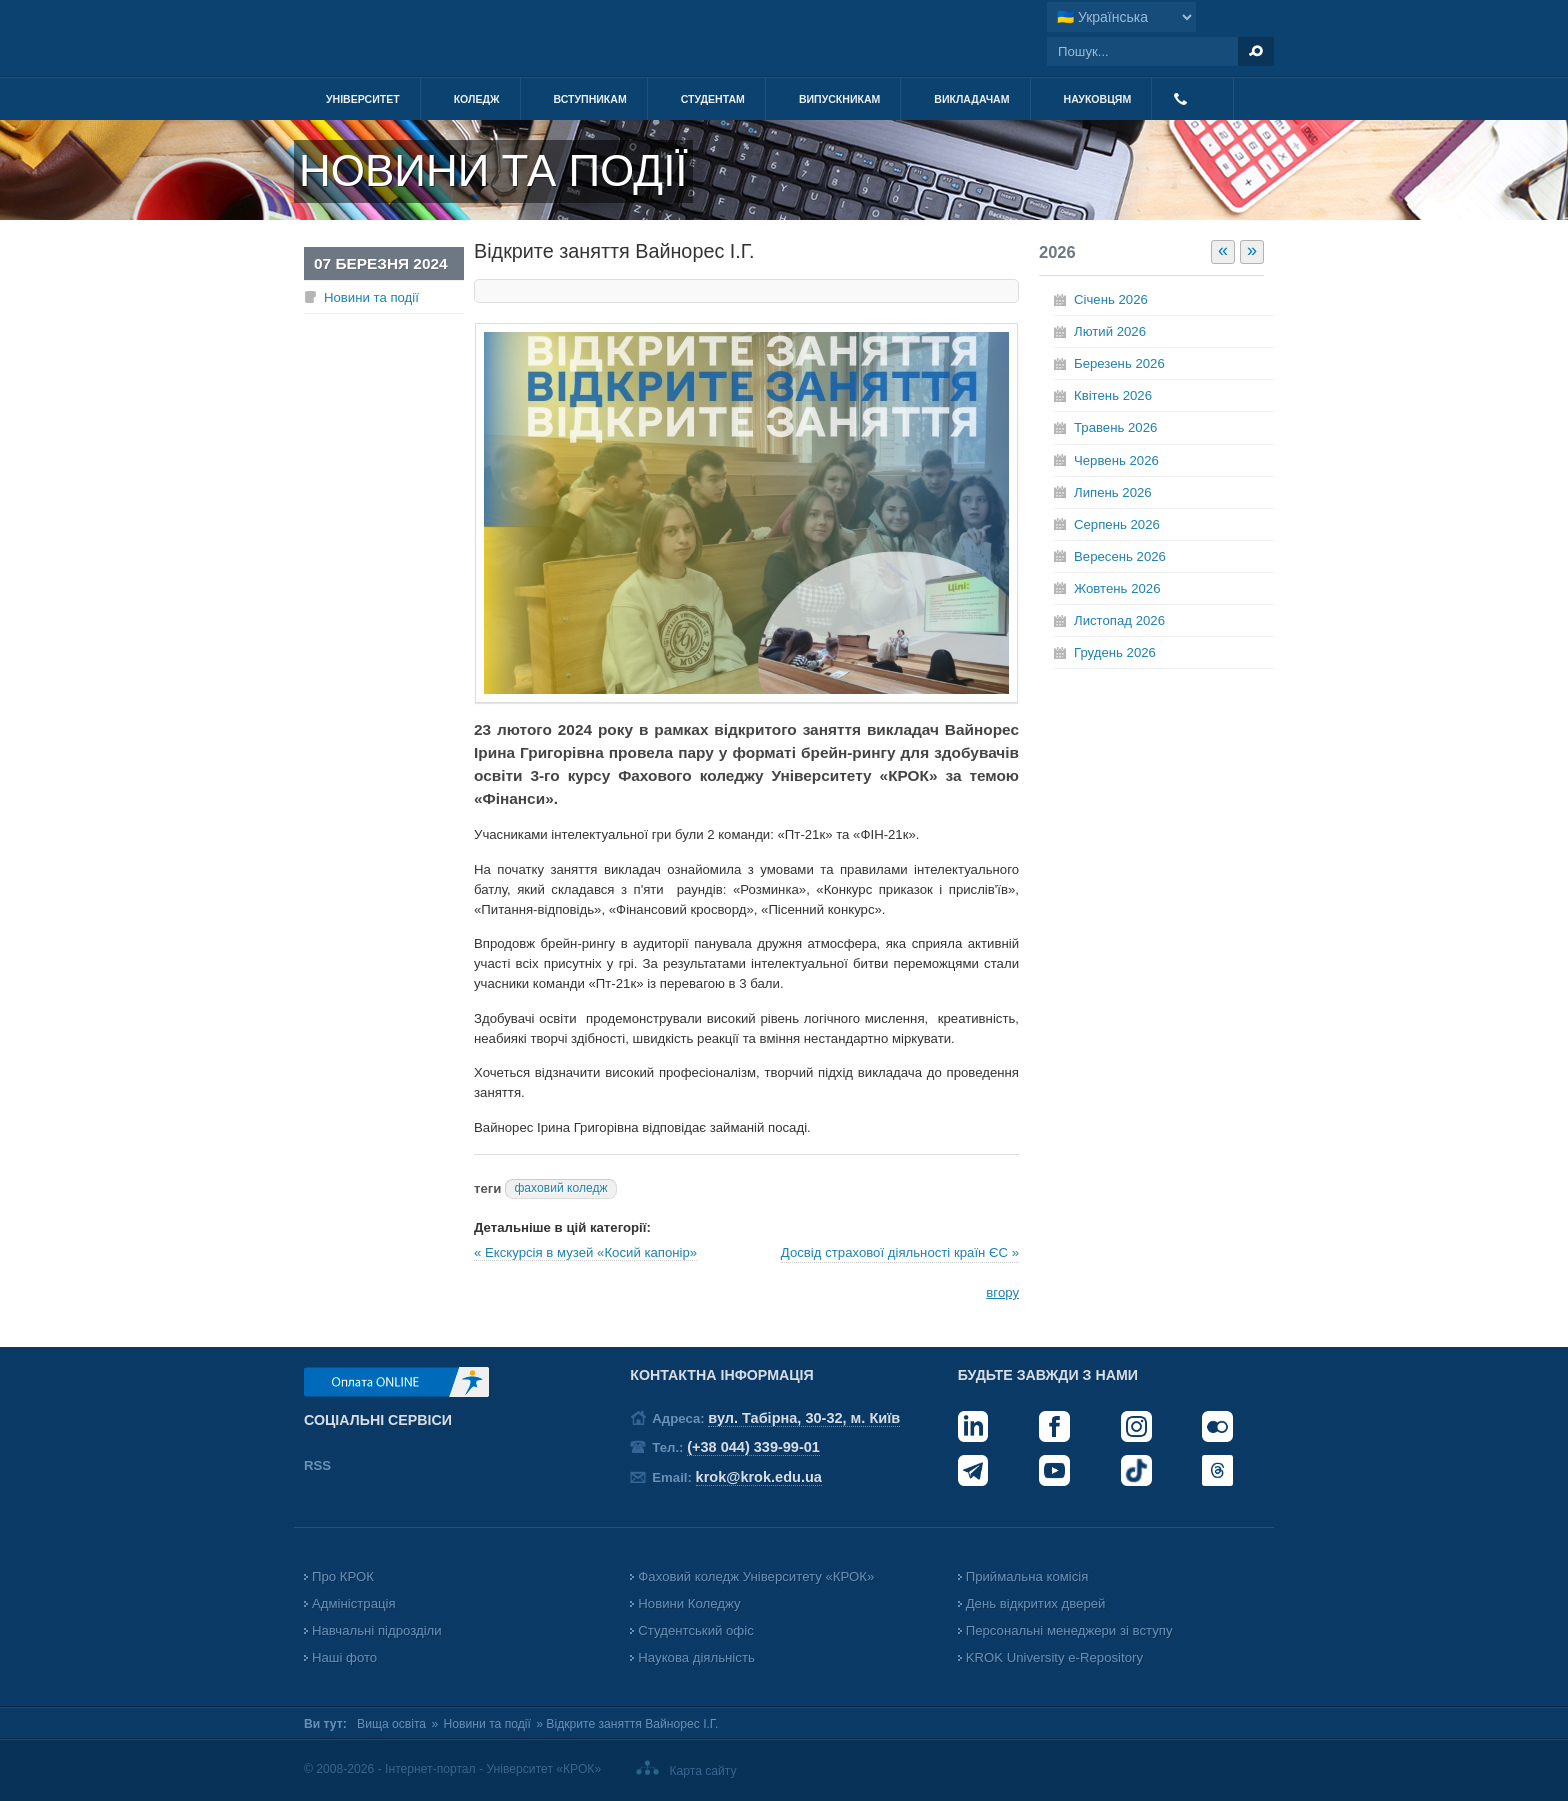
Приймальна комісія (1027, 1576)
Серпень (1117, 524)
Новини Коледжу (689, 1603)
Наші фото (344, 1657)
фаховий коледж (560, 1188)
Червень (1116, 460)
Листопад (1119, 620)
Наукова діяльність (696, 1657)
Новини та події (371, 297)
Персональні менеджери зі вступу (1069, 1630)
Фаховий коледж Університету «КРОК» (756, 1576)
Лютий (1110, 331)
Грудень (1115, 652)
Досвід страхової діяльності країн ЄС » (900, 1252)
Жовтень (1117, 588)
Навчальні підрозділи (377, 1630)
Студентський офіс (695, 1630)
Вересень (1120, 556)
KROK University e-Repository (1054, 1657)
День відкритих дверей (1036, 1603)
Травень (1115, 427)
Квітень (1113, 395)
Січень (1111, 299)
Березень (1119, 363)
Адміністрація (354, 1603)
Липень (1113, 492)
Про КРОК (343, 1576)
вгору (1002, 1292)
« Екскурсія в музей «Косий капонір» (585, 1252)
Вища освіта (391, 1724)
